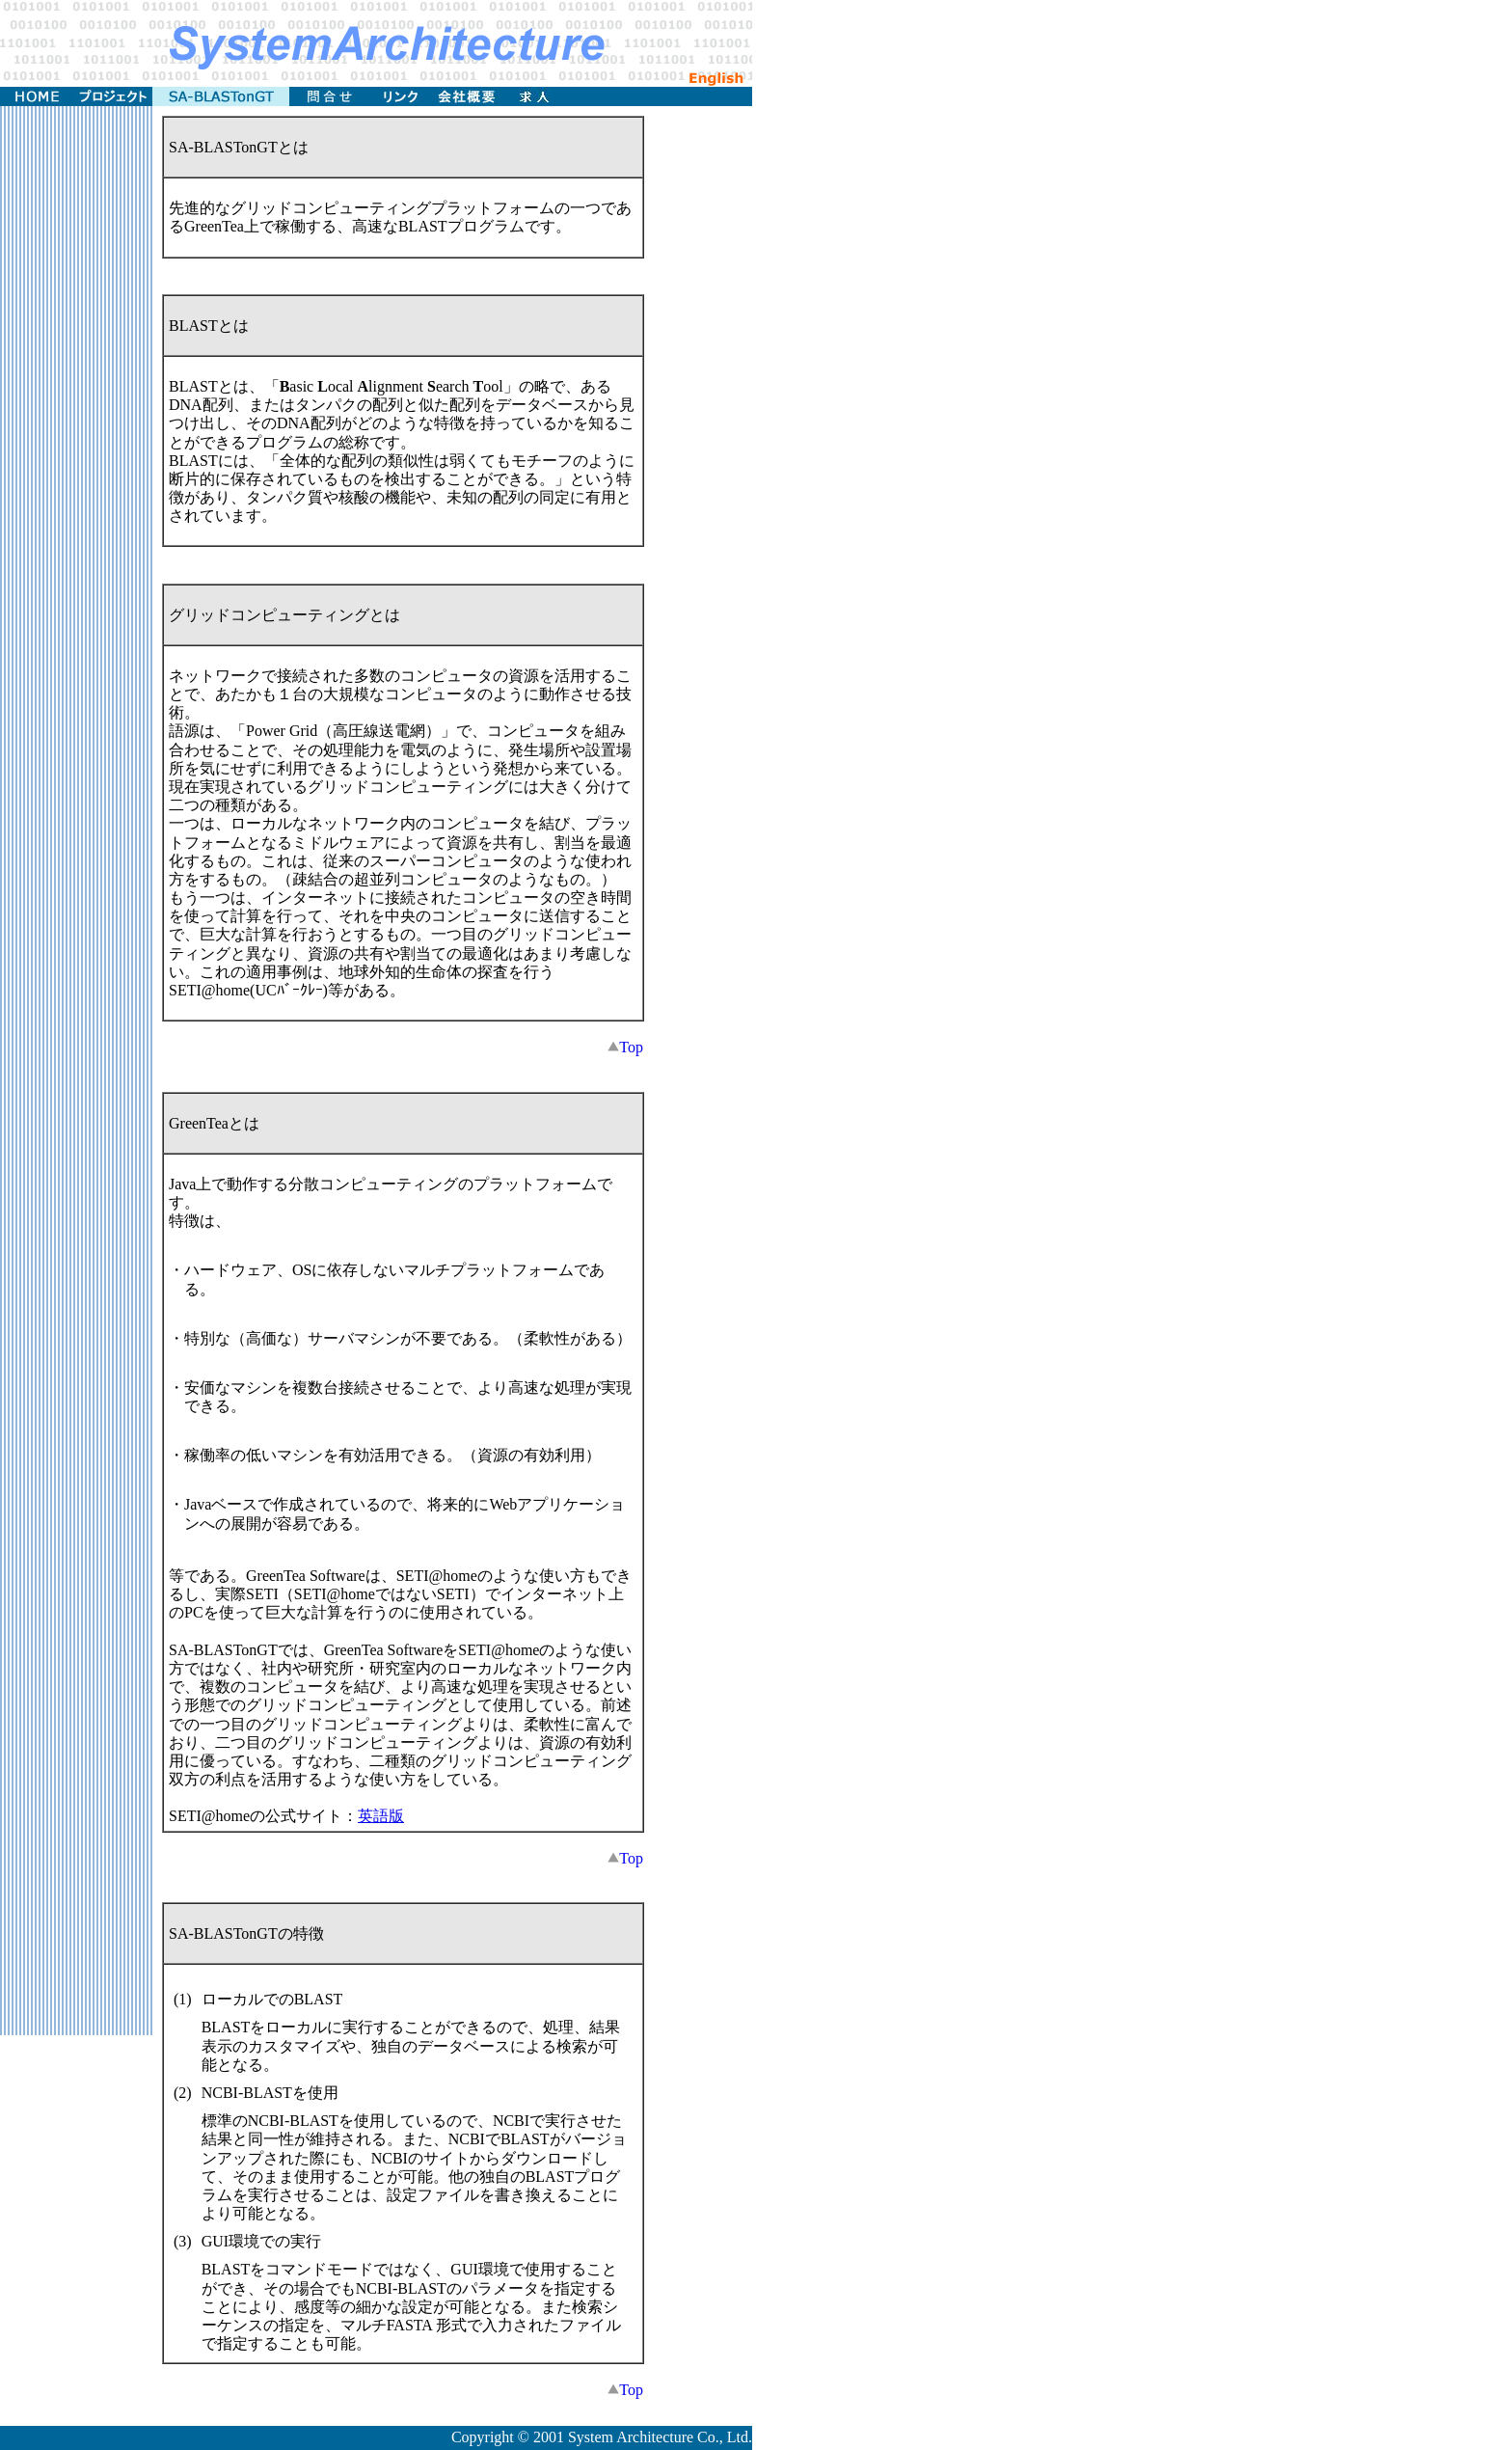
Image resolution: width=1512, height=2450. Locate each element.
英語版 (381, 1816)
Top (625, 1047)
